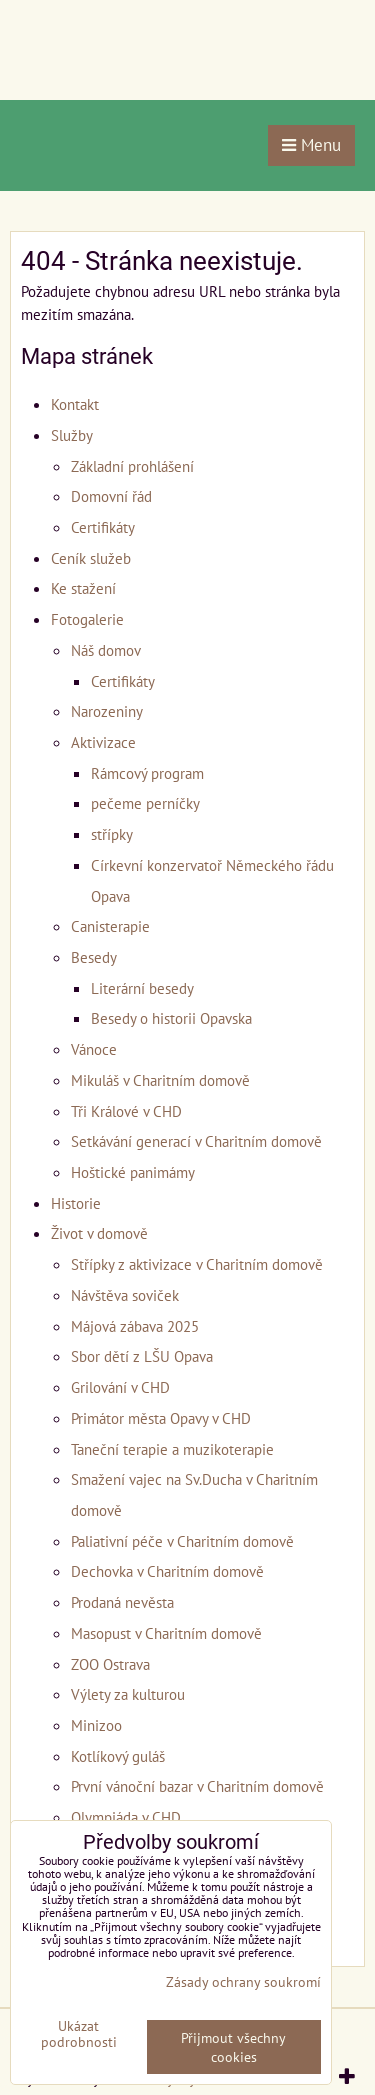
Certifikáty (103, 527)
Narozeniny (107, 711)
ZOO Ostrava (110, 1664)
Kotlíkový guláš (118, 1756)
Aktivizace (103, 742)
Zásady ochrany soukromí (243, 1981)
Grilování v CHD (120, 1387)
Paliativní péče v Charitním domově (182, 1541)
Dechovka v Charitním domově (167, 1571)
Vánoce (94, 1049)
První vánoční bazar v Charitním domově (197, 1786)
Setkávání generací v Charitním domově (196, 1141)
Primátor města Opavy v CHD (161, 1418)
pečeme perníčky (145, 803)
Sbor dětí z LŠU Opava (142, 1356)
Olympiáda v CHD (126, 1817)
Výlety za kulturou (128, 1694)
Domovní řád (111, 496)
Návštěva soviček (125, 1295)
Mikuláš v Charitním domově (160, 1080)
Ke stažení (83, 588)
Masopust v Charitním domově (166, 1633)
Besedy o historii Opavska (171, 1018)
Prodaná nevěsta (122, 1602)
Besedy (94, 957)
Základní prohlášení (132, 466)
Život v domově (99, 1233)
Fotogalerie (87, 619)
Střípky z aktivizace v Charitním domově (197, 1264)
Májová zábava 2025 (135, 1326)
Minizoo (96, 1725)
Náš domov (106, 650)
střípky (112, 834)
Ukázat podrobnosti (79, 2034)
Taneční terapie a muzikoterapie (172, 1449)
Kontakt (75, 404)
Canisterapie (110, 926)
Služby (72, 435)
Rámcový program (147, 773)
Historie (76, 1203)
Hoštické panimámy (133, 1172)
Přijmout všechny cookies (233, 2047)
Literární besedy (142, 988)
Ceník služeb (91, 558)
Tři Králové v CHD (126, 1111)
